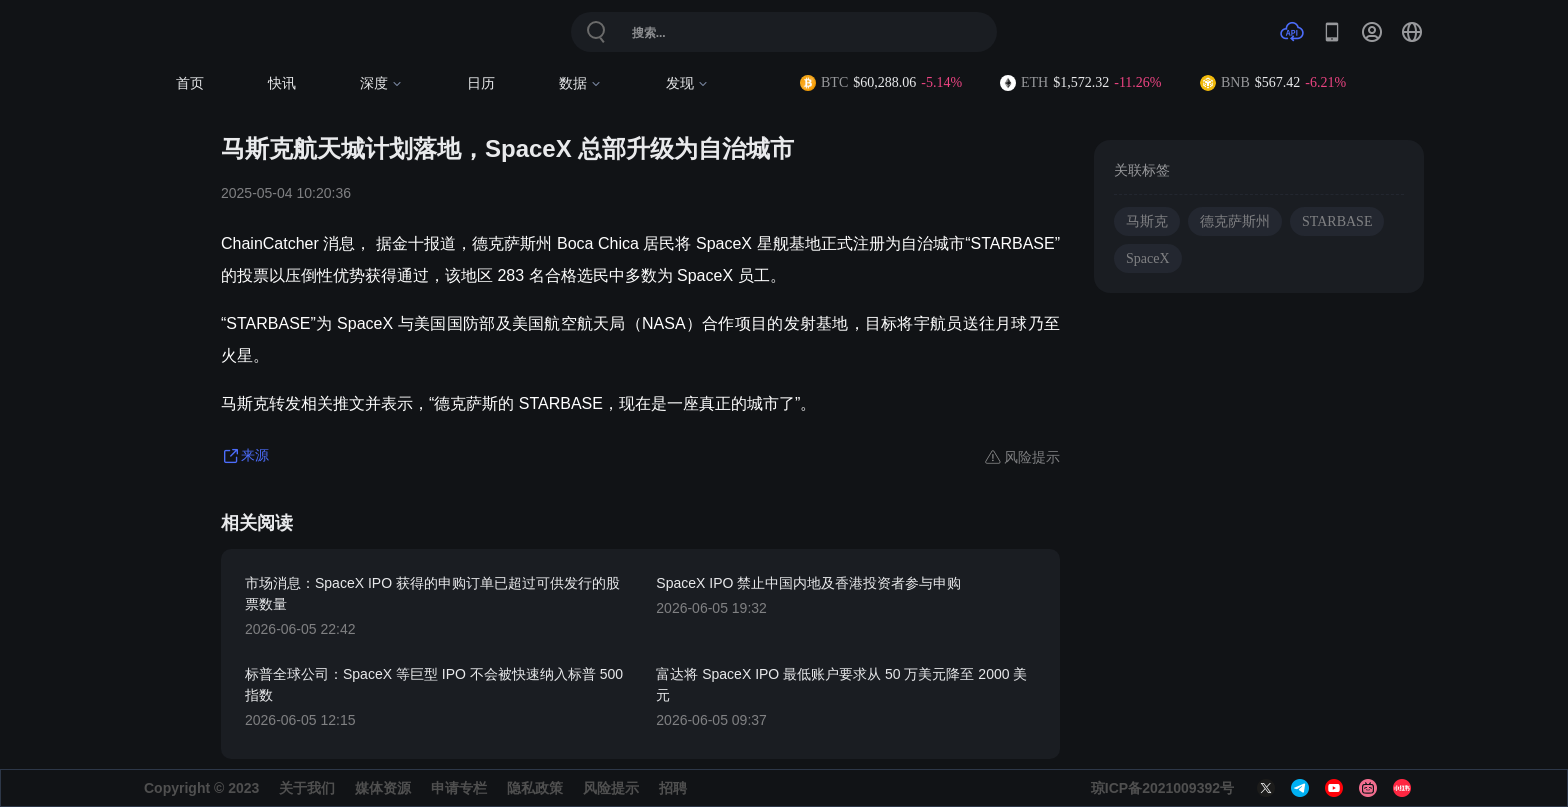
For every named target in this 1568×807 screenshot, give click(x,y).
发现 (687, 83)
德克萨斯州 (1235, 221)
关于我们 (307, 788)
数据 (580, 83)
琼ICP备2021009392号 (1162, 788)
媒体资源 (383, 788)
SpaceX (1148, 258)
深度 (381, 83)
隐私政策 (535, 788)
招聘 (673, 788)
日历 (481, 83)
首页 (190, 83)
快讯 (282, 83)
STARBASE (1337, 221)
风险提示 (611, 788)
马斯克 (1147, 221)
